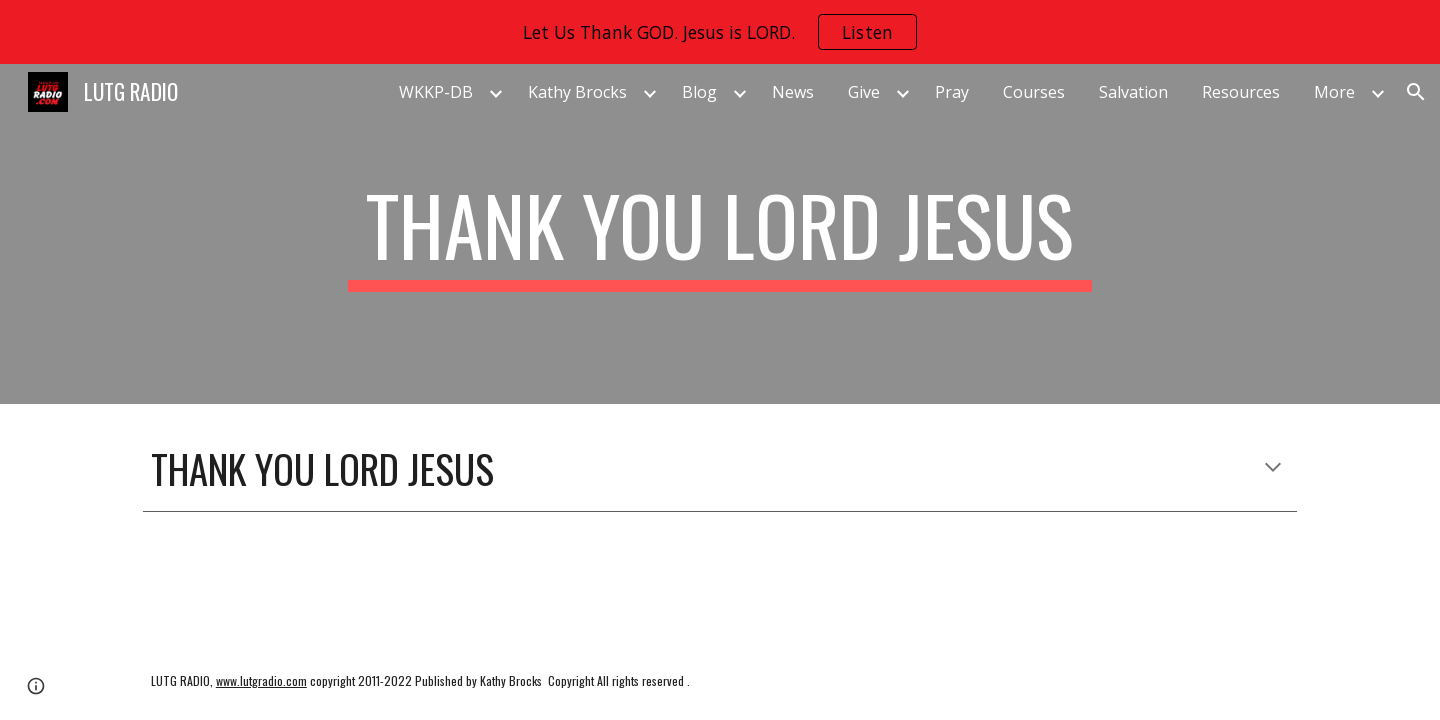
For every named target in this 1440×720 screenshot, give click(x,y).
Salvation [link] (1133, 92)
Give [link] (864, 92)
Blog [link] (699, 92)
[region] (720, 32)
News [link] (793, 92)
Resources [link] (1241, 92)
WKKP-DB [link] (436, 92)
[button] (1416, 92)
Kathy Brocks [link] (577, 92)
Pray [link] (952, 92)
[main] (720, 234)
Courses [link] (1034, 92)
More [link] (1334, 92)
